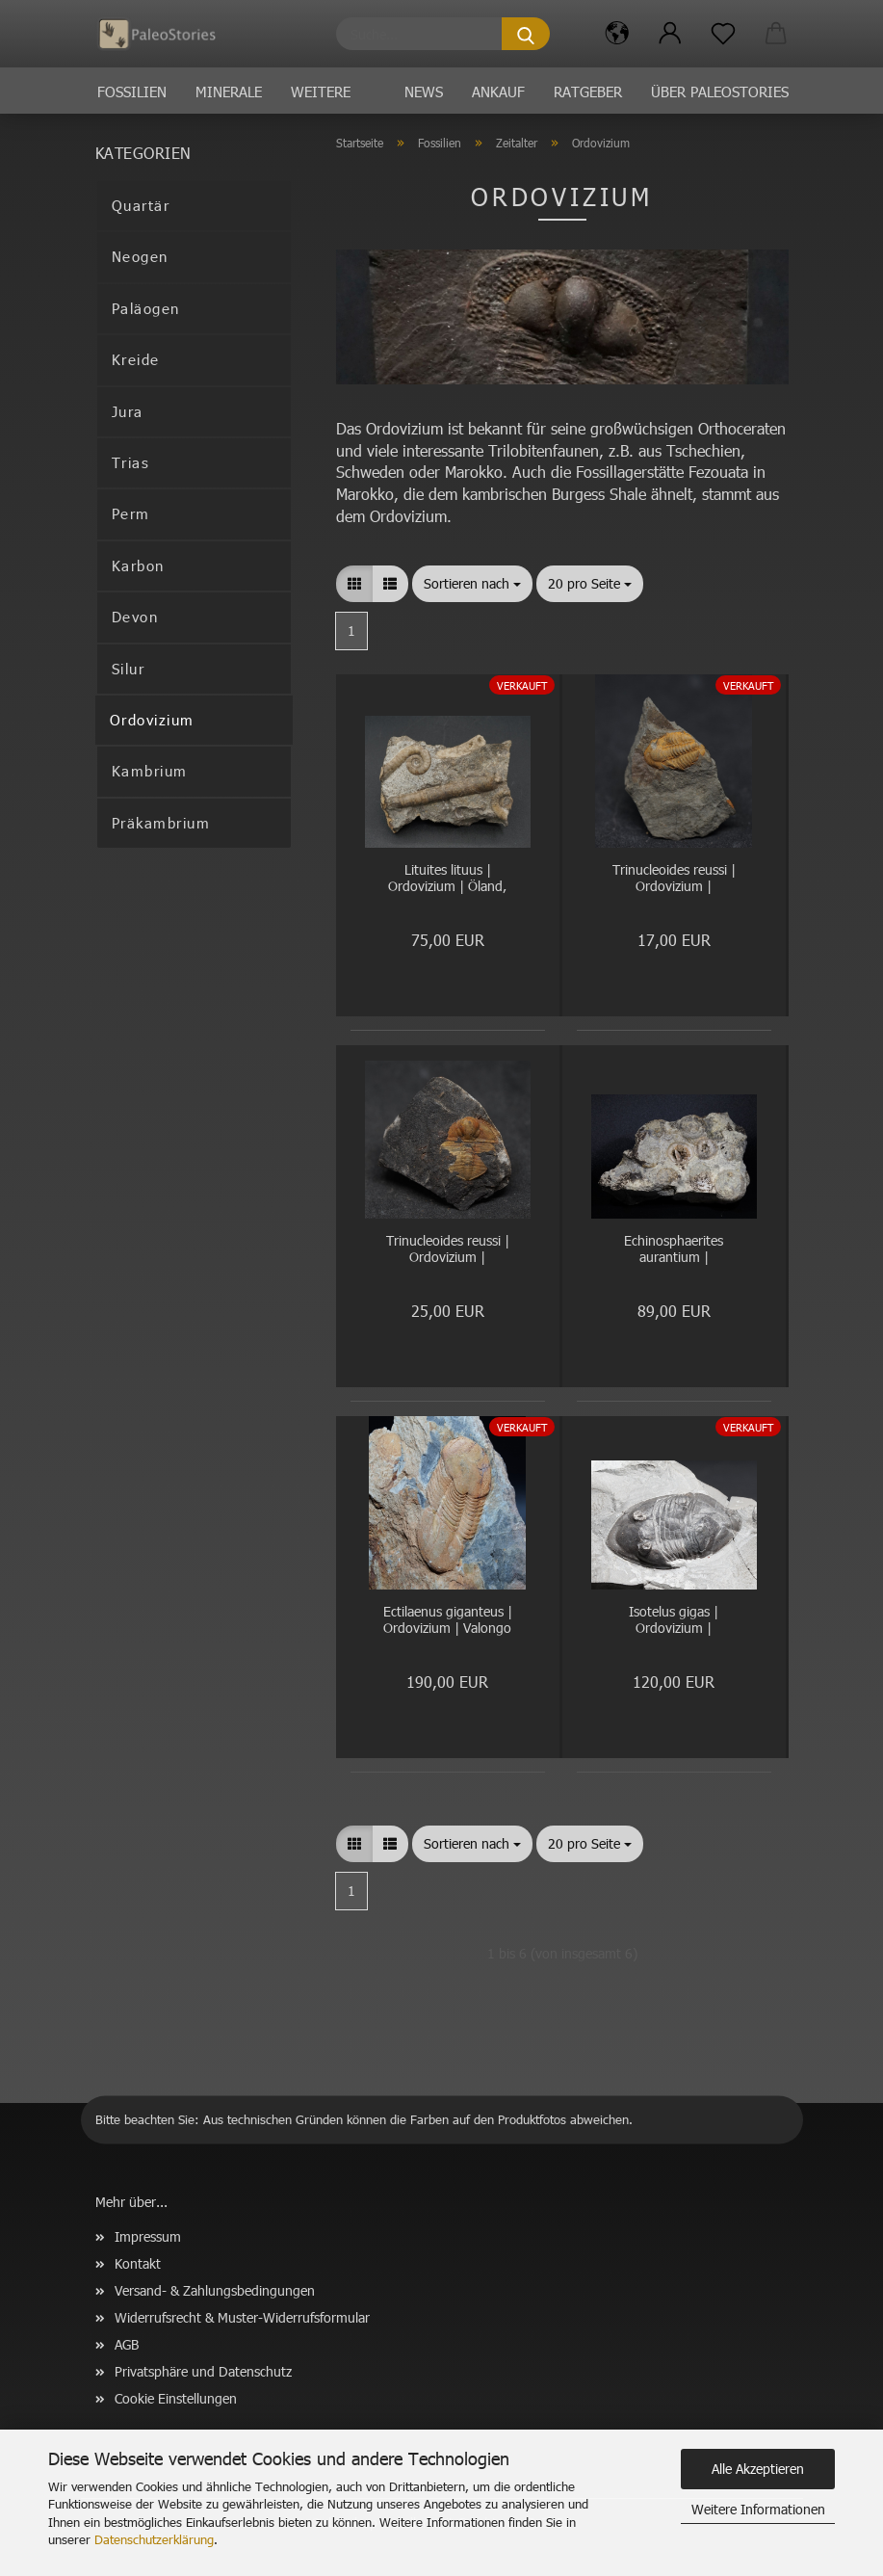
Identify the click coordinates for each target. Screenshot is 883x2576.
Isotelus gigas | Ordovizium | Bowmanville (673, 1621)
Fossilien (132, 91)
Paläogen (146, 308)
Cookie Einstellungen (176, 2398)
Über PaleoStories (720, 91)
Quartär (141, 205)
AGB (127, 2344)
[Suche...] (526, 33)
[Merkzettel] (723, 33)
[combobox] (472, 583)
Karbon (138, 565)
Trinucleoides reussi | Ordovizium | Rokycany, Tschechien (674, 879)
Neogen (140, 256)
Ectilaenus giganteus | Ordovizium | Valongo (447, 1620)
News (423, 91)
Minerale (228, 91)
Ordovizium (152, 719)
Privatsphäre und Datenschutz (203, 2371)
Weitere (321, 91)
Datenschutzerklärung (154, 2539)
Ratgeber (588, 91)
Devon (135, 616)
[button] (617, 33)
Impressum (148, 2236)
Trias (131, 462)
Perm (131, 513)
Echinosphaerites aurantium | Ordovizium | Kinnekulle (673, 1250)
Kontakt (138, 2263)
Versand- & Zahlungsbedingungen (215, 2290)
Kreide (136, 359)
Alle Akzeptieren (758, 2468)
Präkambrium (161, 822)
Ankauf (498, 91)
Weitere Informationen (758, 2509)
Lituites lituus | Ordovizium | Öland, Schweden (447, 879)
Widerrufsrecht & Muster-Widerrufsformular (242, 2317)
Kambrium (150, 770)
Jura (127, 411)
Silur (128, 668)
